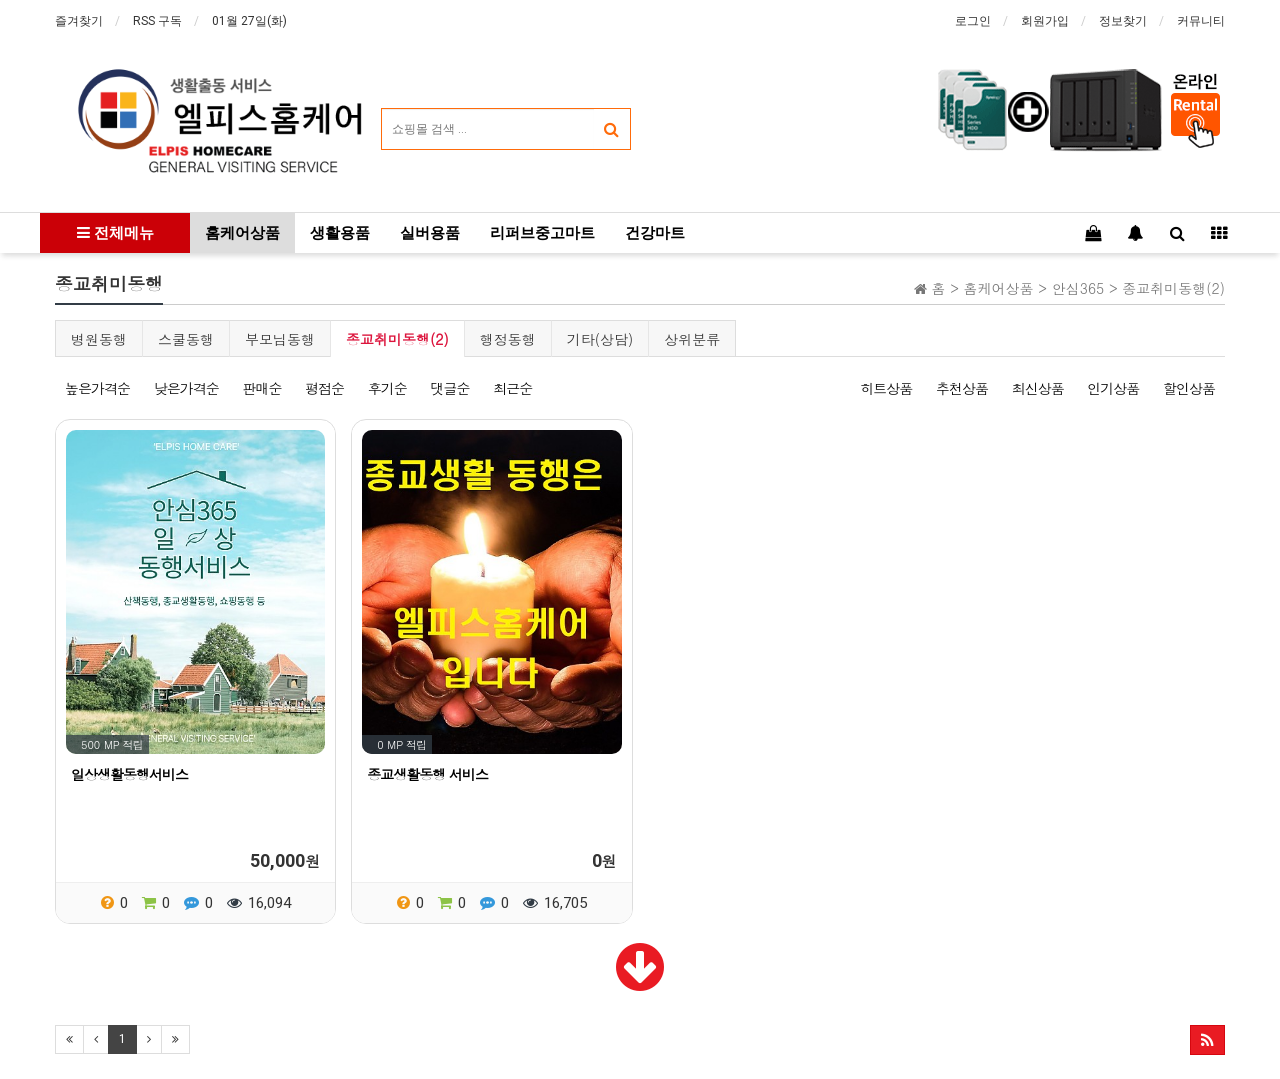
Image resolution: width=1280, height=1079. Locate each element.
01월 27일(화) (249, 21)
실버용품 (430, 233)
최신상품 (1038, 388)
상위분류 (692, 339)
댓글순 (449, 388)
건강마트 (655, 233)
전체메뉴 (115, 233)
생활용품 (340, 233)
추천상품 (962, 388)
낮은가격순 (186, 388)
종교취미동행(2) (397, 339)
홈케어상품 (242, 233)
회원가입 (1045, 21)
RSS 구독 (157, 21)
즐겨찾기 (79, 21)
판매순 (261, 388)
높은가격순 (97, 388)
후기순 (387, 388)
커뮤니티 (1201, 21)
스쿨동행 (186, 339)
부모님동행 (280, 339)
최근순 (512, 388)
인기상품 (1113, 388)
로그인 (973, 21)
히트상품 (886, 388)
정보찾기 (1123, 21)
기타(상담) (600, 339)
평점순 (324, 388)
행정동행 (508, 339)
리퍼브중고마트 (542, 233)
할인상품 (1189, 388)
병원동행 (99, 339)
